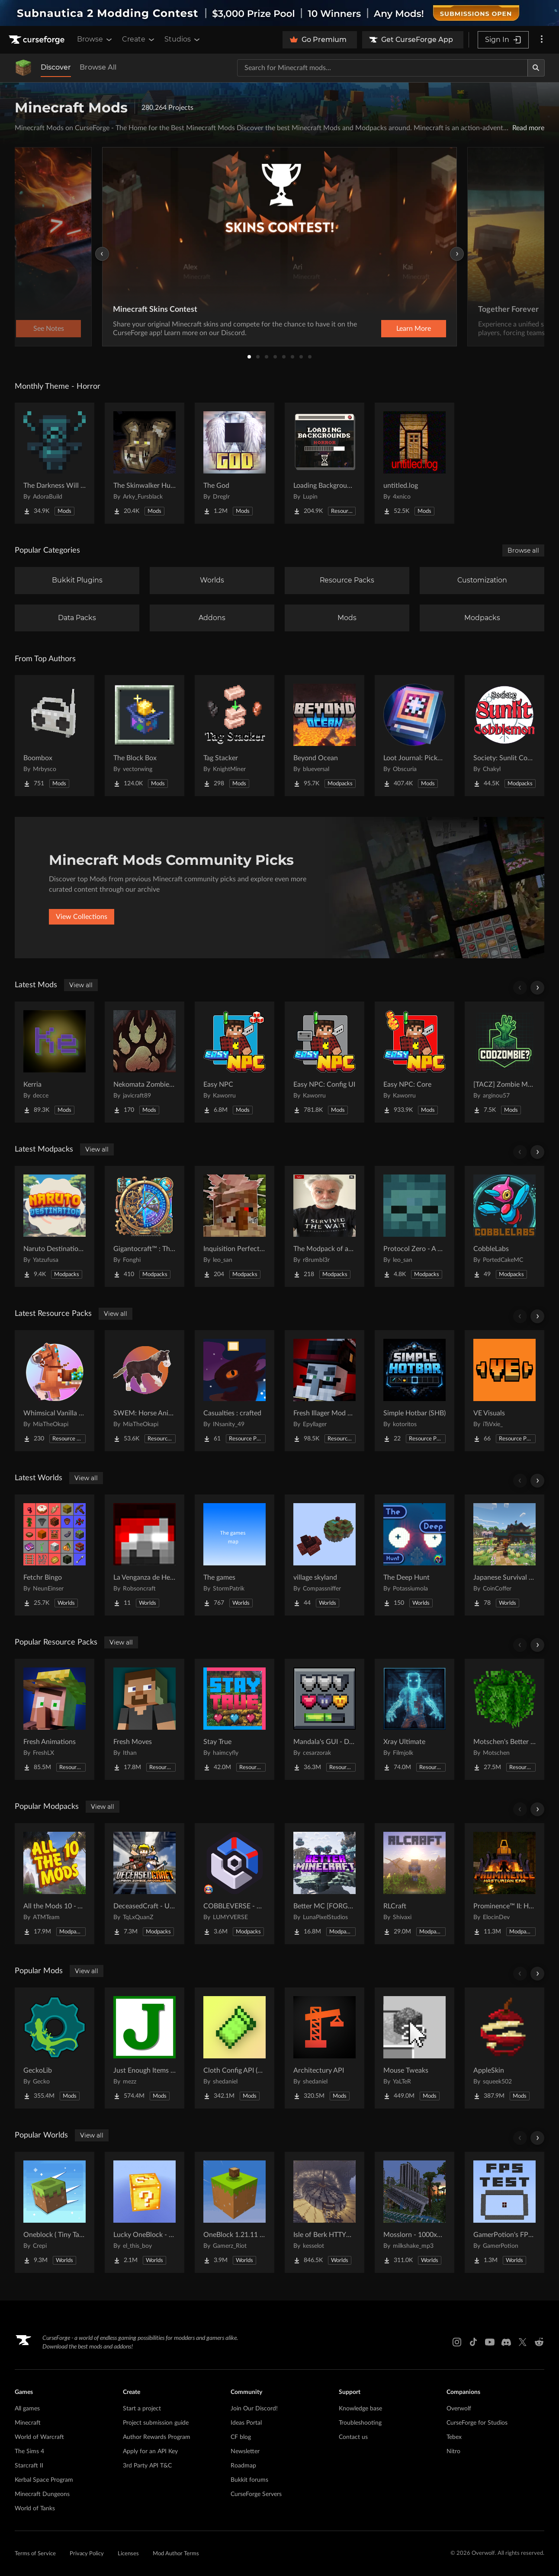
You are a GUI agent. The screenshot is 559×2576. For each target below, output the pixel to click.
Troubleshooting (360, 2423)
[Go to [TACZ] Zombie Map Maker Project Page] (504, 1062)
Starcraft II (29, 2466)
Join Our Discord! (254, 2409)
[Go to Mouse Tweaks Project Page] (414, 2048)
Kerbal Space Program (44, 2480)
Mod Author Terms (176, 2554)
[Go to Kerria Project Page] (54, 1062)
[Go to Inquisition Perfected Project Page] (234, 1226)
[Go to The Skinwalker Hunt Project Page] (144, 463)
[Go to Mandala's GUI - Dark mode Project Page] (324, 1719)
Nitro (453, 2451)
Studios (182, 39)
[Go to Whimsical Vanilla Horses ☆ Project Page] (54, 1390)
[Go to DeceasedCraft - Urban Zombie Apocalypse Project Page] (144, 1883)
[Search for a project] (382, 68)
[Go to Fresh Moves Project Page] (144, 1719)
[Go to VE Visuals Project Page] (504, 1390)
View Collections (81, 916)
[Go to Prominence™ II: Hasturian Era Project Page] (504, 1883)
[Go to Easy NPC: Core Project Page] (414, 1062)
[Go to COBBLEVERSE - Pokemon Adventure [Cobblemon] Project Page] (234, 1883)
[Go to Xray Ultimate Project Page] (414, 1719)
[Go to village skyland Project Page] (324, 1555)
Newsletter (245, 2451)
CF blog (241, 2437)
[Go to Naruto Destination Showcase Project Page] (54, 1226)
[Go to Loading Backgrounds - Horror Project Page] (324, 463)
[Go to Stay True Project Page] (234, 1719)
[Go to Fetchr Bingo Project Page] (54, 1555)
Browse (95, 39)
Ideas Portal (246, 2423)
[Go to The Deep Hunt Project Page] (414, 1555)
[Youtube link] (490, 2342)
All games (27, 2409)
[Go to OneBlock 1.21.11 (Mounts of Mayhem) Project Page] (234, 2212)
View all (81, 985)
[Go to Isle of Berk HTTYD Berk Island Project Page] (324, 2212)
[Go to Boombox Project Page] (54, 735)
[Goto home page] (38, 39)
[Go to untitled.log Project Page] (414, 463)
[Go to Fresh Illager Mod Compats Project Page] (324, 1390)
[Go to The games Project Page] (234, 1555)
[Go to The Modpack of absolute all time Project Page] (324, 1226)
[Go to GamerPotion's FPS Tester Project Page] (504, 2212)
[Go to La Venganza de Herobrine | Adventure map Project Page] (144, 1555)
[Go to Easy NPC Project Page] (234, 1062)
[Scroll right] (537, 988)
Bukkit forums (249, 2480)
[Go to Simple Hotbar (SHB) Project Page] (414, 1390)
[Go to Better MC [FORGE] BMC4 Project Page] (324, 1883)
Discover (56, 67)
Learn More (413, 328)
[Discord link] (506, 2342)
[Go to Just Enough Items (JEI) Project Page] (144, 2048)
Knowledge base (360, 2409)
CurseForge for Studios (477, 2423)
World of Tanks (35, 2509)
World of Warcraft (39, 2437)
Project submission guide (156, 2423)
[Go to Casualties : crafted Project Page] (234, 1390)
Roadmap (243, 2466)
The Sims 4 (29, 2451)
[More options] (541, 39)
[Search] (536, 68)
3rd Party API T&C (147, 2466)
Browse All (98, 67)
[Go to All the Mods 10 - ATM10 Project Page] (54, 1883)
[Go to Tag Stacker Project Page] (234, 735)
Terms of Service (35, 2554)
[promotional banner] (279, 13)
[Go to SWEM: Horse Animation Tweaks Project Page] (144, 1390)
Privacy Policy (87, 2554)
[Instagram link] (457, 2342)
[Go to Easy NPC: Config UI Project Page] (324, 1062)
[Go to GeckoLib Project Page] (54, 2048)
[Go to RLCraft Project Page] (414, 1883)
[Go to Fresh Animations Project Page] (54, 1719)
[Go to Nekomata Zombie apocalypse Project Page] (144, 1062)
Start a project (142, 2409)
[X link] (522, 2342)
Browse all (523, 550)
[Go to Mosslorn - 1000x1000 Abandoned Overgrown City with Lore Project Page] (414, 2212)
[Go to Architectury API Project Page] (324, 2048)
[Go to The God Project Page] (234, 463)
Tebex (454, 2437)
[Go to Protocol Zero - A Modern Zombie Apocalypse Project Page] (414, 1226)
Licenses (128, 2554)
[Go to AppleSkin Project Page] (504, 2048)
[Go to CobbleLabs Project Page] (504, 1226)
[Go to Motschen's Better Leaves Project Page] (504, 1719)
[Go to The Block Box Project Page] (144, 735)
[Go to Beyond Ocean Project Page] (324, 735)
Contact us (353, 2437)
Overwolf (459, 2409)
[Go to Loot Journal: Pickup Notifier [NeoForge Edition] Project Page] (414, 735)
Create (139, 39)
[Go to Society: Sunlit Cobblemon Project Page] (504, 735)
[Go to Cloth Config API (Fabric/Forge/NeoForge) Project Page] (234, 2048)
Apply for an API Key (150, 2451)
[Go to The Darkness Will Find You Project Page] (54, 463)
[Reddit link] (539, 2342)
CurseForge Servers (256, 2494)
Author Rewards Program (156, 2437)
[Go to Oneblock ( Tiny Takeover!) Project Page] (54, 2212)
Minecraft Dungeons (42, 2494)
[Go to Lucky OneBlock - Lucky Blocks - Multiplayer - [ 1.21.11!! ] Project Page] (144, 2212)
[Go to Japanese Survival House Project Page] (504, 1555)
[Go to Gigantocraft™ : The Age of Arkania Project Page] (144, 1226)
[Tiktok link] (473, 2342)
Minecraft (28, 2423)
